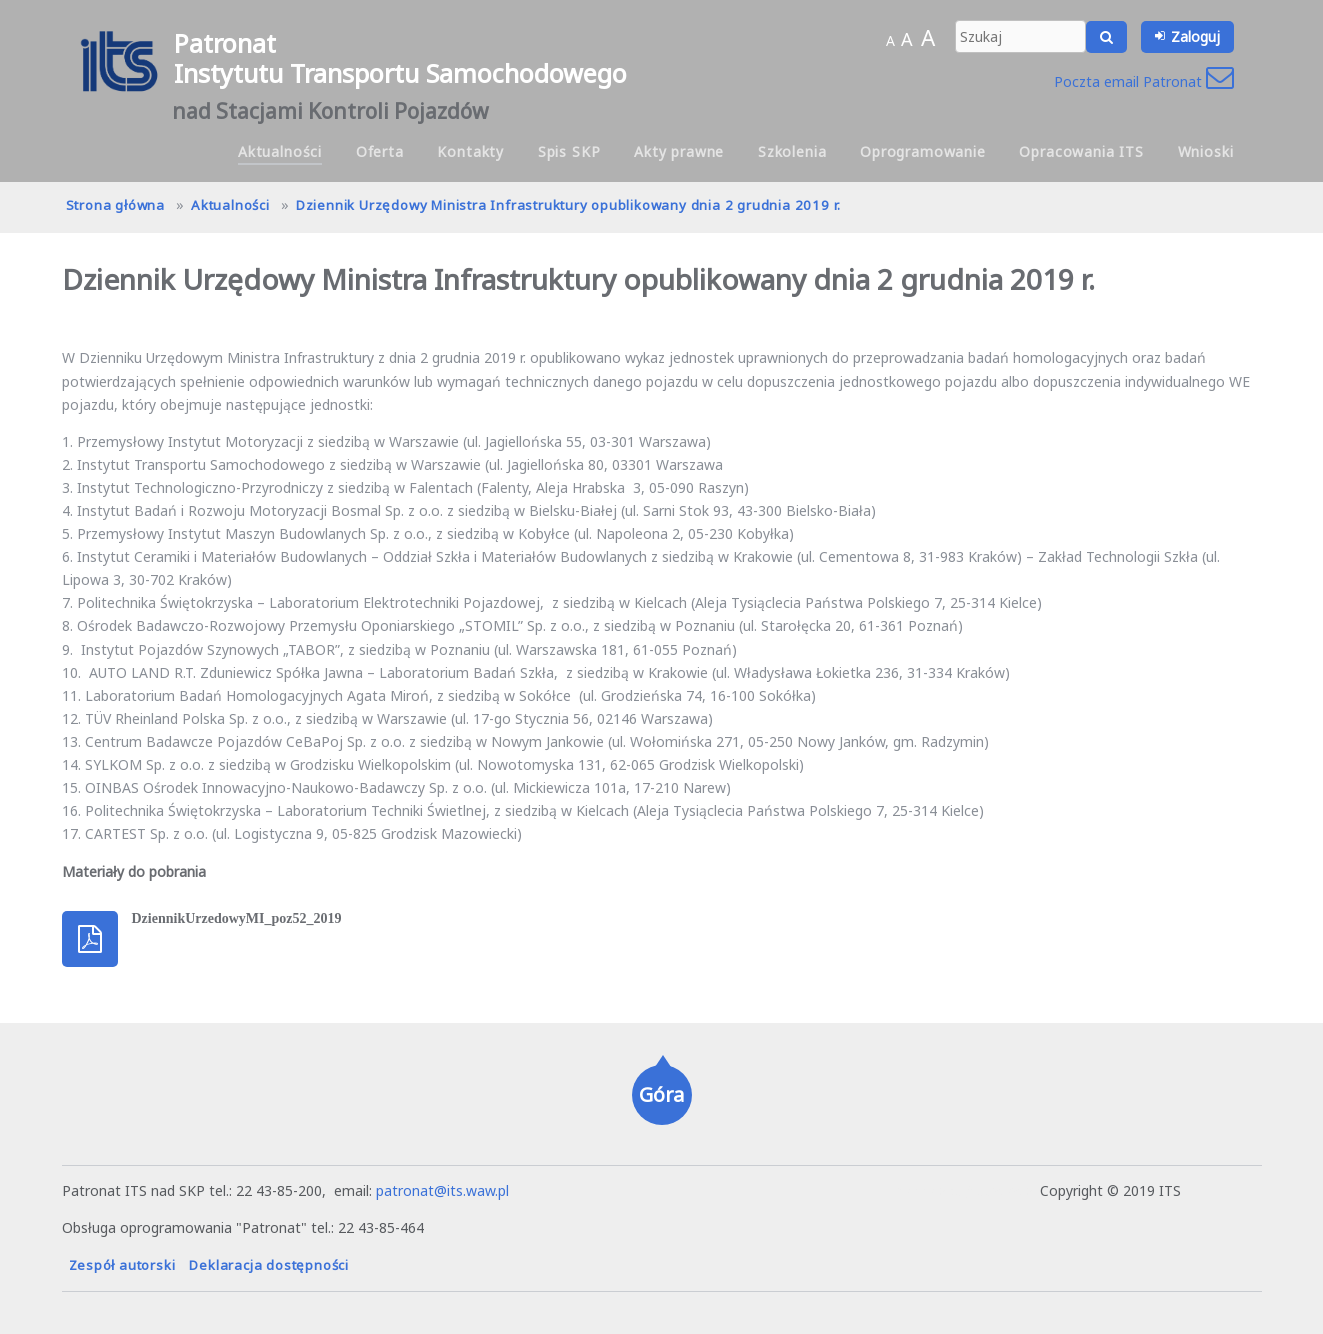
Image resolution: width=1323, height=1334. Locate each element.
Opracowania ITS (1081, 151)
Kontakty (470, 151)
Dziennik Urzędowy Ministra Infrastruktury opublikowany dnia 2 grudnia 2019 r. (568, 205)
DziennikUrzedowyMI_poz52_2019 (237, 918)
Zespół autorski (122, 1265)
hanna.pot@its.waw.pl (965, 1190)
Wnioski (1206, 151)
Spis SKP (569, 151)
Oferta (380, 151)
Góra (661, 1094)
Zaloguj (1195, 36)
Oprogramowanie (923, 151)
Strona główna (115, 205)
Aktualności (280, 151)
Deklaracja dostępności (269, 1265)
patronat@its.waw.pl (442, 1190)
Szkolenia (792, 151)
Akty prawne (679, 151)
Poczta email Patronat (1144, 81)
